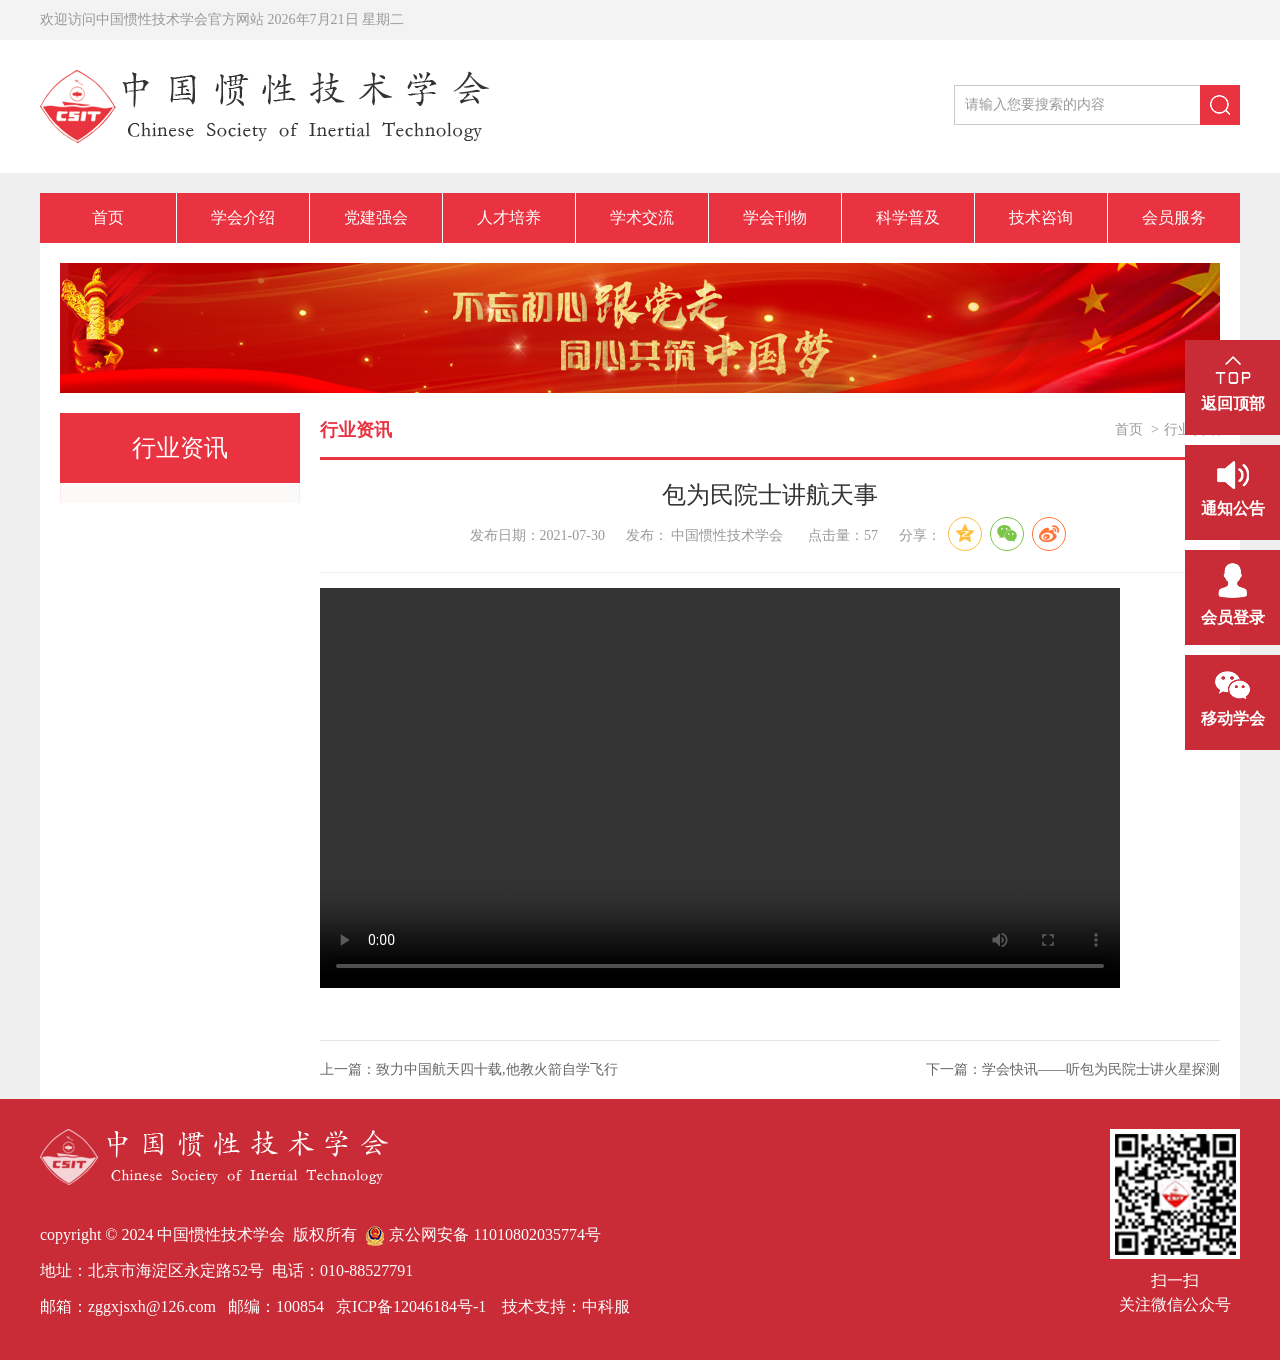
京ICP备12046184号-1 (409, 1306)
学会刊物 (775, 217)
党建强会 (376, 217)
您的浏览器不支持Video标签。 (720, 788)
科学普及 (908, 217)
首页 (108, 217)
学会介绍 (243, 217)
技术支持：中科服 (566, 1306)
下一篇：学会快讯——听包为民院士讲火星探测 (1073, 1069)
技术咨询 (1041, 217)
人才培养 (509, 217)
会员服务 (1174, 217)
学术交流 (642, 217)
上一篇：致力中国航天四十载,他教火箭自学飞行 (469, 1069)
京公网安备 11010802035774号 (482, 1234)
